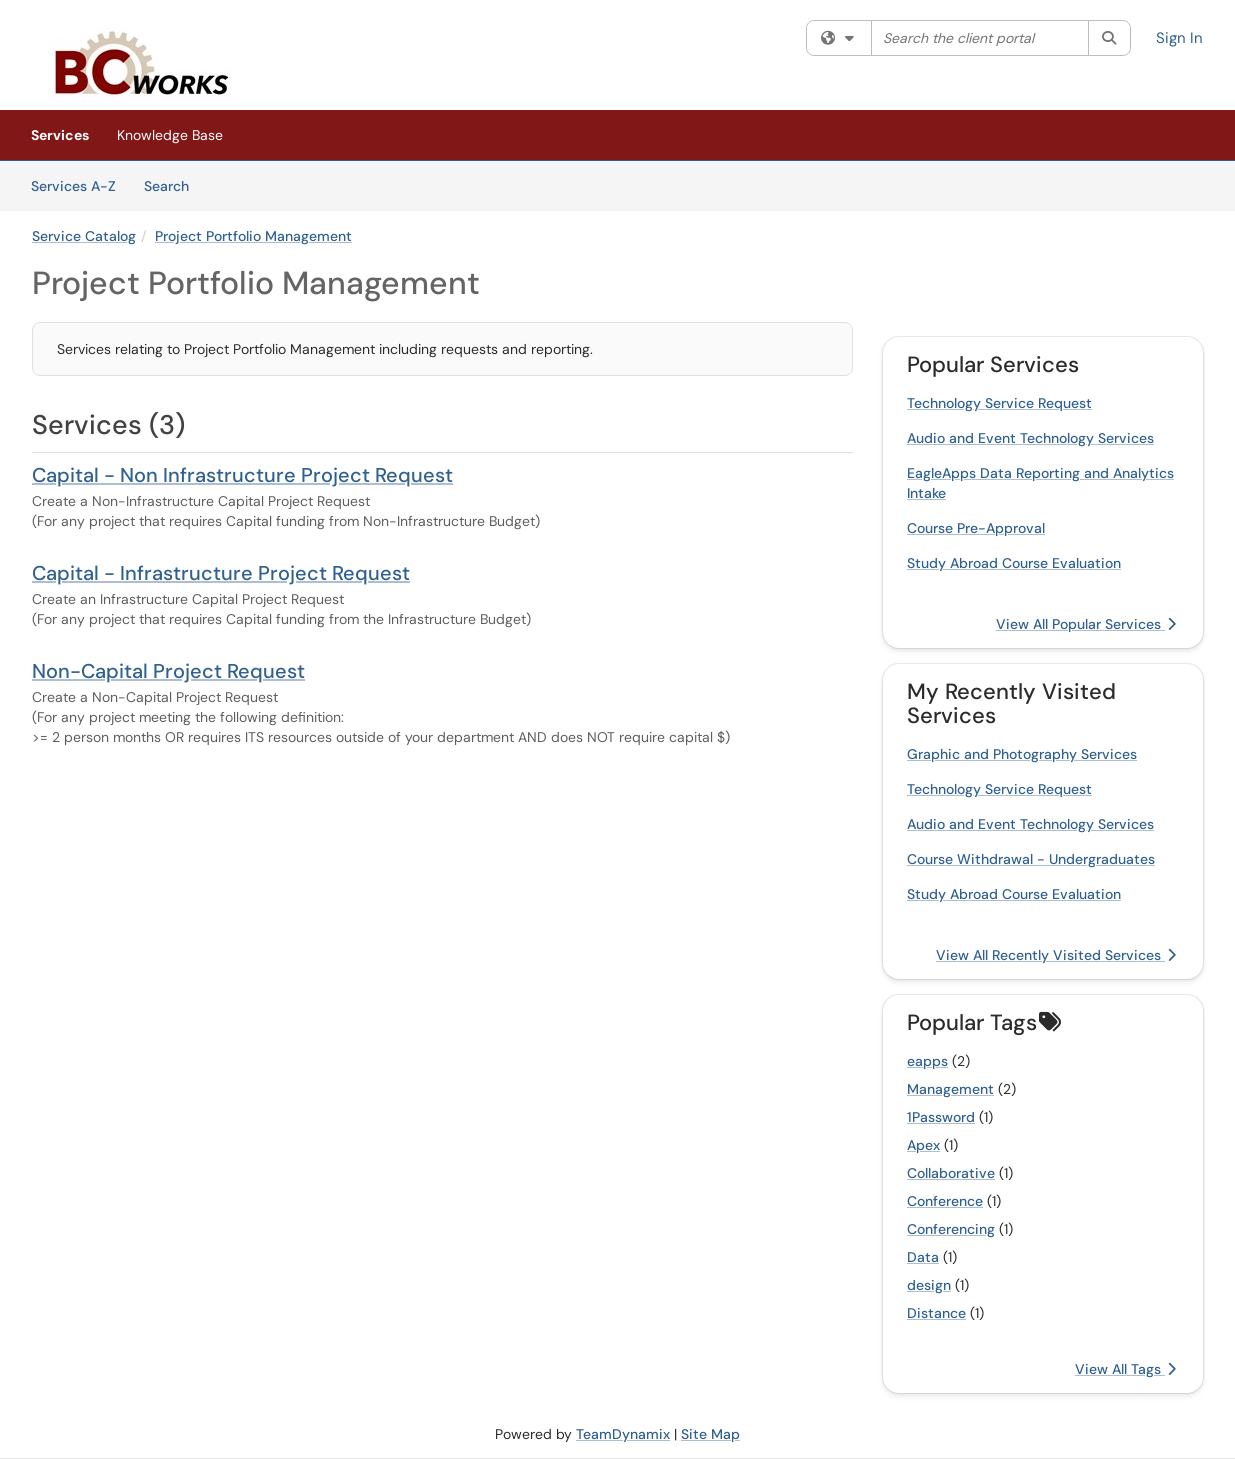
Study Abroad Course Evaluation (1014, 563)
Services (60, 135)
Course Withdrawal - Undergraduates (1031, 859)
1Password (941, 1117)
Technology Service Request (999, 403)
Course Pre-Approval (976, 528)
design (929, 1285)
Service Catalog (84, 236)
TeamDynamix (623, 1434)
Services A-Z (73, 186)
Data (923, 1257)
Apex (923, 1145)
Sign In (1179, 38)
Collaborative (951, 1173)
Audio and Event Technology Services (1030, 438)
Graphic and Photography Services (1022, 754)
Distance (936, 1313)
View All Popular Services (1086, 624)
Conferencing (951, 1229)
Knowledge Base (170, 135)
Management (950, 1089)
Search (173, 185)
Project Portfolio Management (253, 236)
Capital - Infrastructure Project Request (221, 573)
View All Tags (1125, 1369)
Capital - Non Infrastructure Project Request (242, 475)
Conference (945, 1201)
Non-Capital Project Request (168, 671)
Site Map (710, 1434)
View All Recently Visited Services (1056, 955)
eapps (927, 1061)
